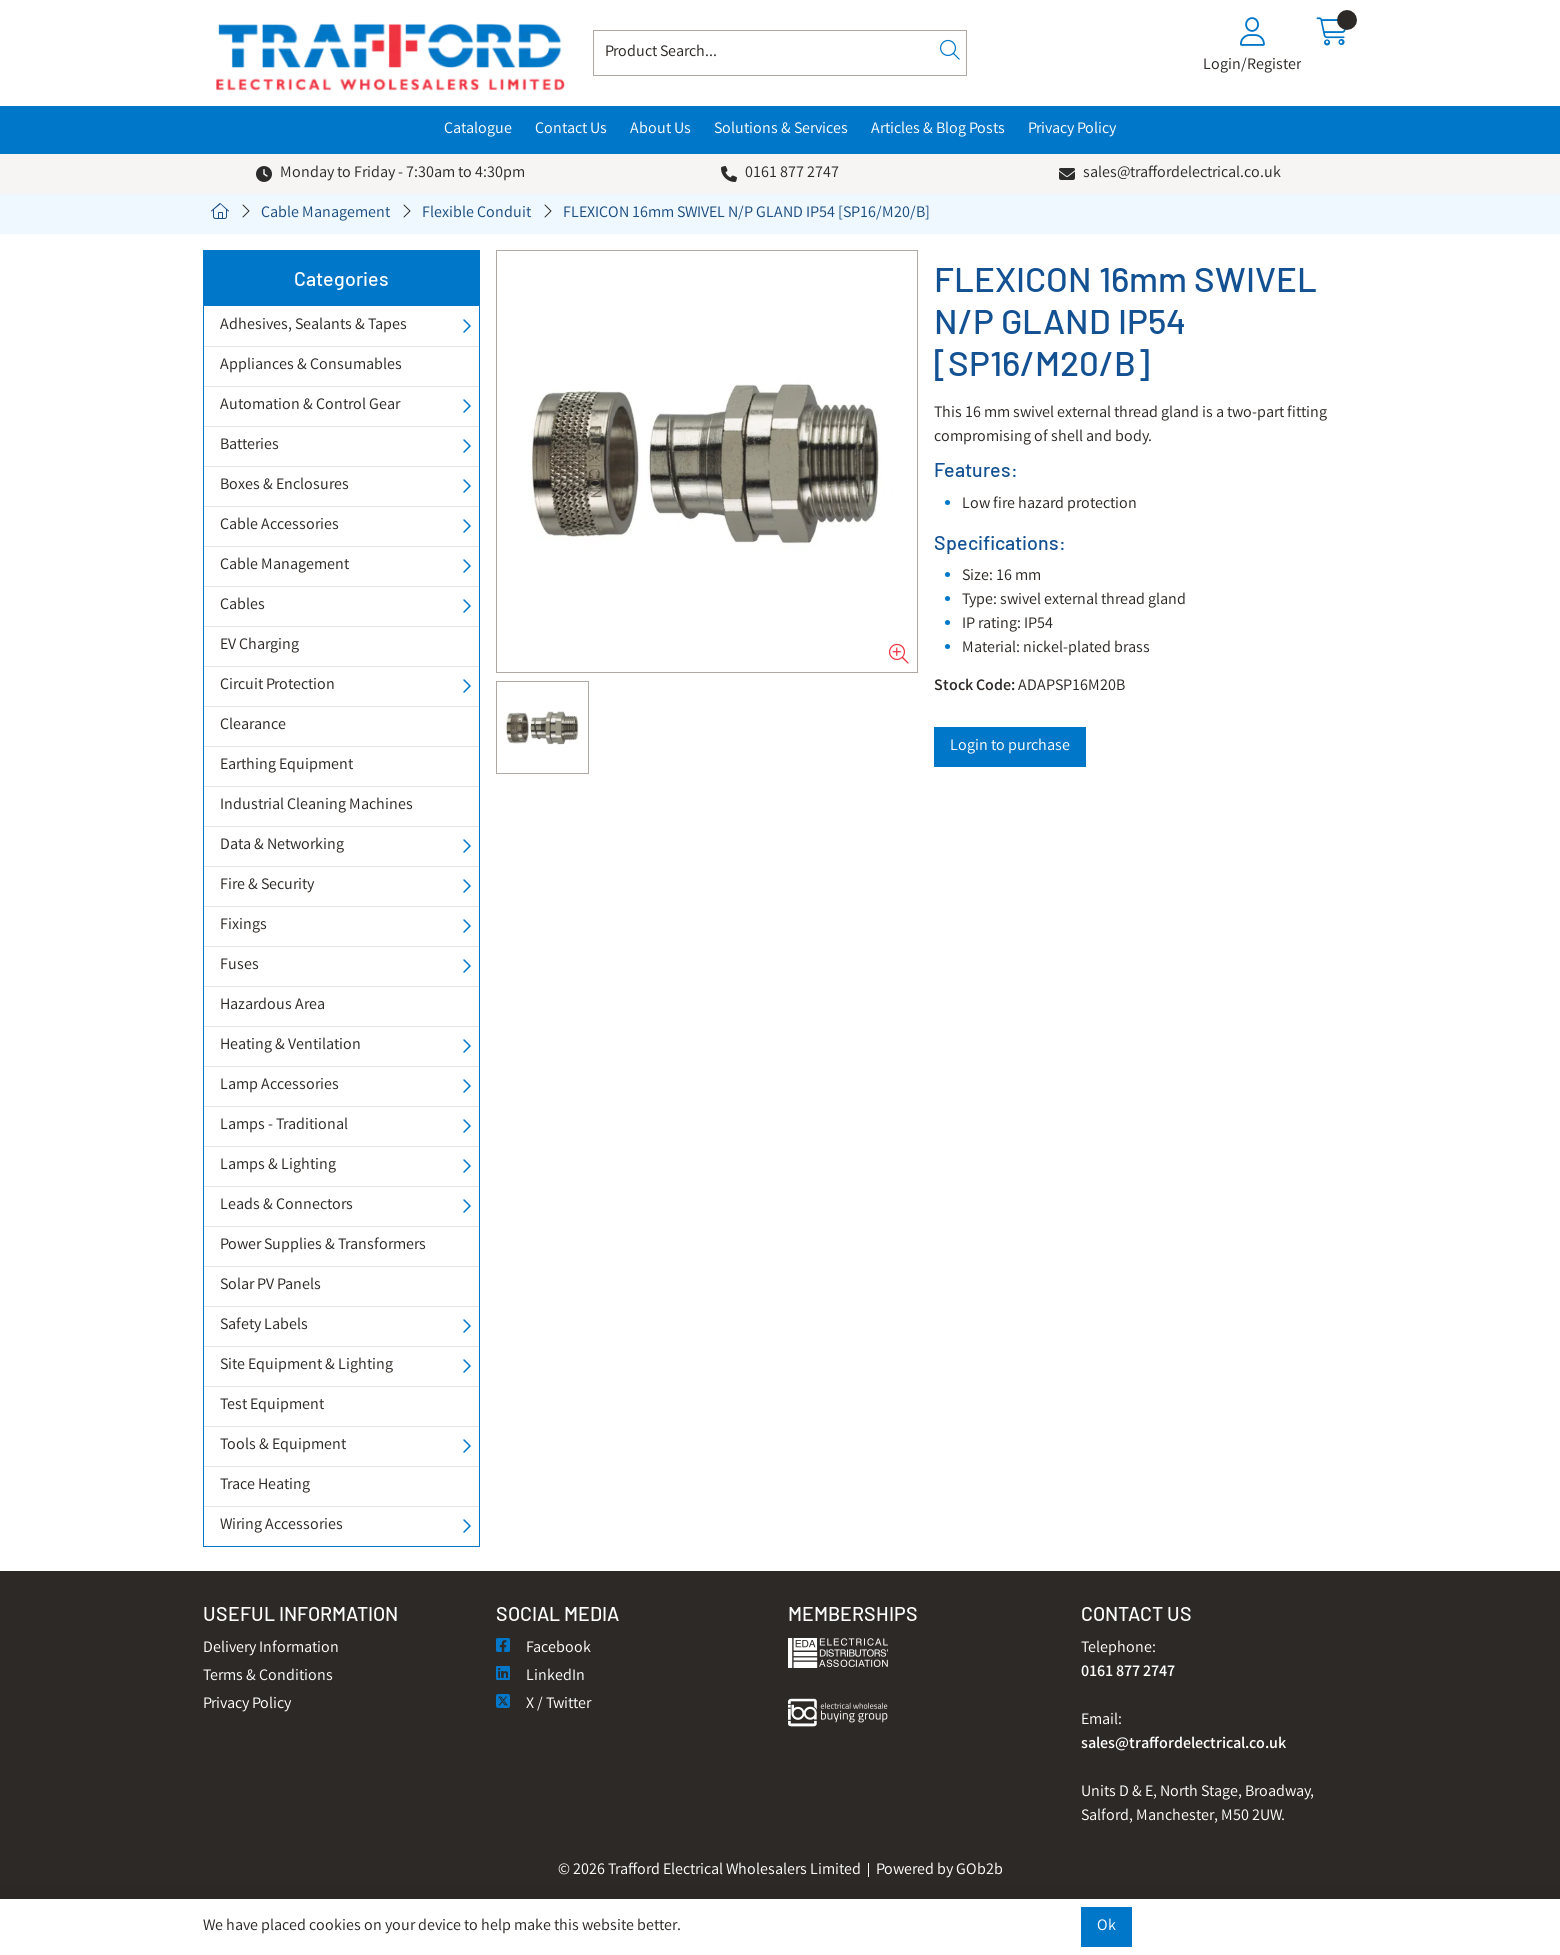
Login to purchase (1010, 746)
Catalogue (478, 129)
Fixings (243, 925)
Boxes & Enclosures (284, 485)
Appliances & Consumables (311, 365)
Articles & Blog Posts (938, 129)
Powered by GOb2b (939, 1870)
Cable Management (325, 213)
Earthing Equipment (286, 765)
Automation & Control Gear (310, 405)
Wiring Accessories (281, 1525)
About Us (660, 129)
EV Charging (259, 645)
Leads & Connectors (286, 1205)
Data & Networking (282, 845)
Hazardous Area (272, 1005)
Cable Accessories (279, 525)
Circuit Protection (277, 685)
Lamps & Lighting (278, 1165)
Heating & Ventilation (290, 1045)
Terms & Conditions (268, 1676)
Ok (1106, 1926)
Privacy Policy (1072, 129)
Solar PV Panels (270, 1285)
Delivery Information (271, 1648)
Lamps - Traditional (284, 1125)
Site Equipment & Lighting (306, 1365)
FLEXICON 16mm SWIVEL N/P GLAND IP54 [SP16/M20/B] (746, 213)
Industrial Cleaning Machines (316, 805)
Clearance (253, 725)
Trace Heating (265, 1485)
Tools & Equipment (283, 1445)
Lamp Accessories (279, 1085)
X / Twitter (543, 1704)
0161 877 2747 (792, 173)
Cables (242, 605)
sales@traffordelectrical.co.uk (1182, 173)
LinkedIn (540, 1676)
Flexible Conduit (476, 213)
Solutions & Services (781, 129)
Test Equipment (272, 1405)
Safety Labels (264, 1325)
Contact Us (571, 129)
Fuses (239, 965)
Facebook (543, 1648)
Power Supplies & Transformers (323, 1245)
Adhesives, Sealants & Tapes (313, 325)
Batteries (249, 445)
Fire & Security (267, 885)
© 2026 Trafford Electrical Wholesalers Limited (709, 1870)
